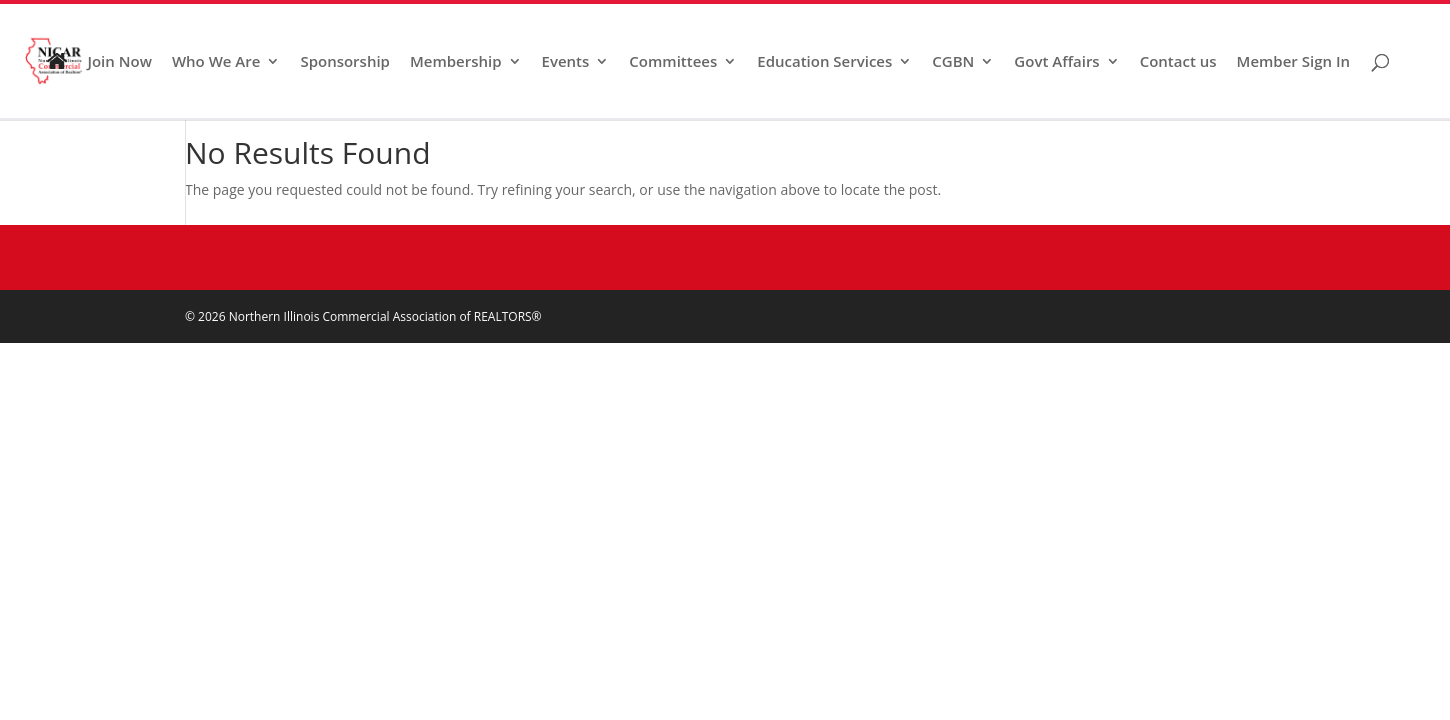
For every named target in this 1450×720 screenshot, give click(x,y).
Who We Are (216, 62)
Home (57, 78)
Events (566, 62)
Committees (673, 62)
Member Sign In (1293, 62)
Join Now (119, 62)
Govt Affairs (1056, 62)
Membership (456, 62)
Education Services (824, 62)
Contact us (1178, 62)
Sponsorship (345, 62)
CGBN (953, 62)
